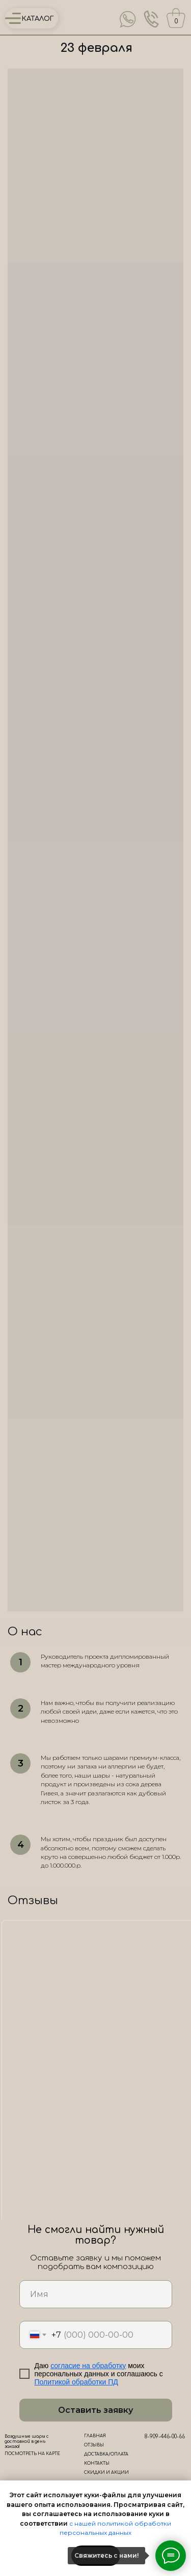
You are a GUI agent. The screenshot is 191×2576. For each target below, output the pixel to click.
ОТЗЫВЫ (94, 2445)
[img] (128, 19)
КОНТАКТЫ (97, 2463)
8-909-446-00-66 (165, 2436)
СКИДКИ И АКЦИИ (106, 2472)
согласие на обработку (88, 2366)
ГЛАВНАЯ (95, 2436)
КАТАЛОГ (38, 18)
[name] (95, 2294)
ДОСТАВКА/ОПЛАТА (106, 2454)
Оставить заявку (95, 2410)
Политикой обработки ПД (76, 2382)
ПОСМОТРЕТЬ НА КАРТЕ (32, 2453)
